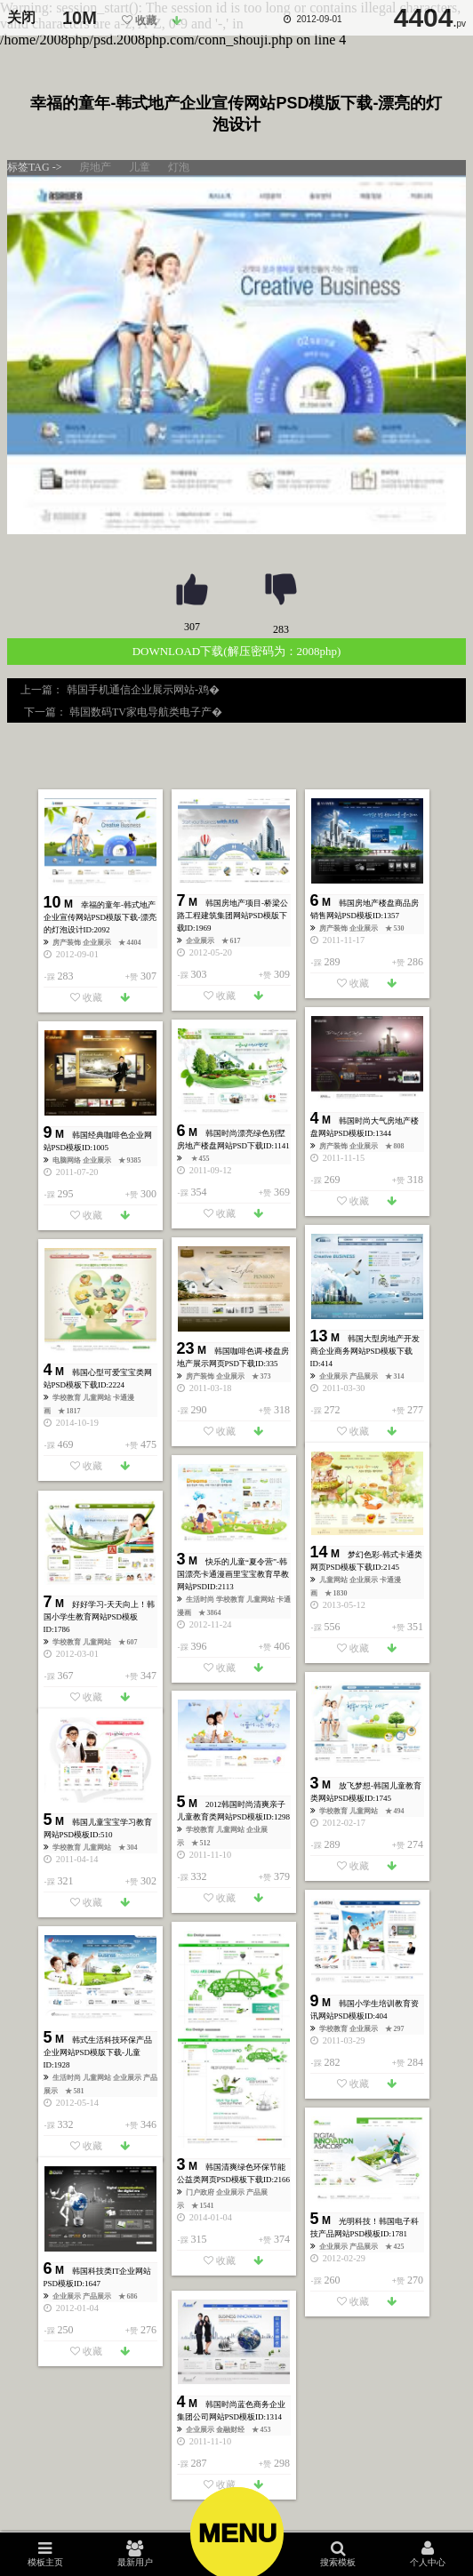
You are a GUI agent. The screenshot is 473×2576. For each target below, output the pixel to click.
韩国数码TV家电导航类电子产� (144, 712)
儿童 (139, 167)
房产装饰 (67, 943)
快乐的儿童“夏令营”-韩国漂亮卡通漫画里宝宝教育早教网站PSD (233, 1574)
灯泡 (178, 167)
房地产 (95, 167)
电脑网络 (67, 1160)
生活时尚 (201, 1600)
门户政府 (201, 2192)
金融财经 (231, 2430)
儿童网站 (98, 1398)
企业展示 (98, 943)
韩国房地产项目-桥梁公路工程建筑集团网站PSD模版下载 (232, 915)
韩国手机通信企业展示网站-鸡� (144, 690)
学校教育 (67, 1398)
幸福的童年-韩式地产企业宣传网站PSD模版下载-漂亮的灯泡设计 (100, 917)
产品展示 (364, 1376)
